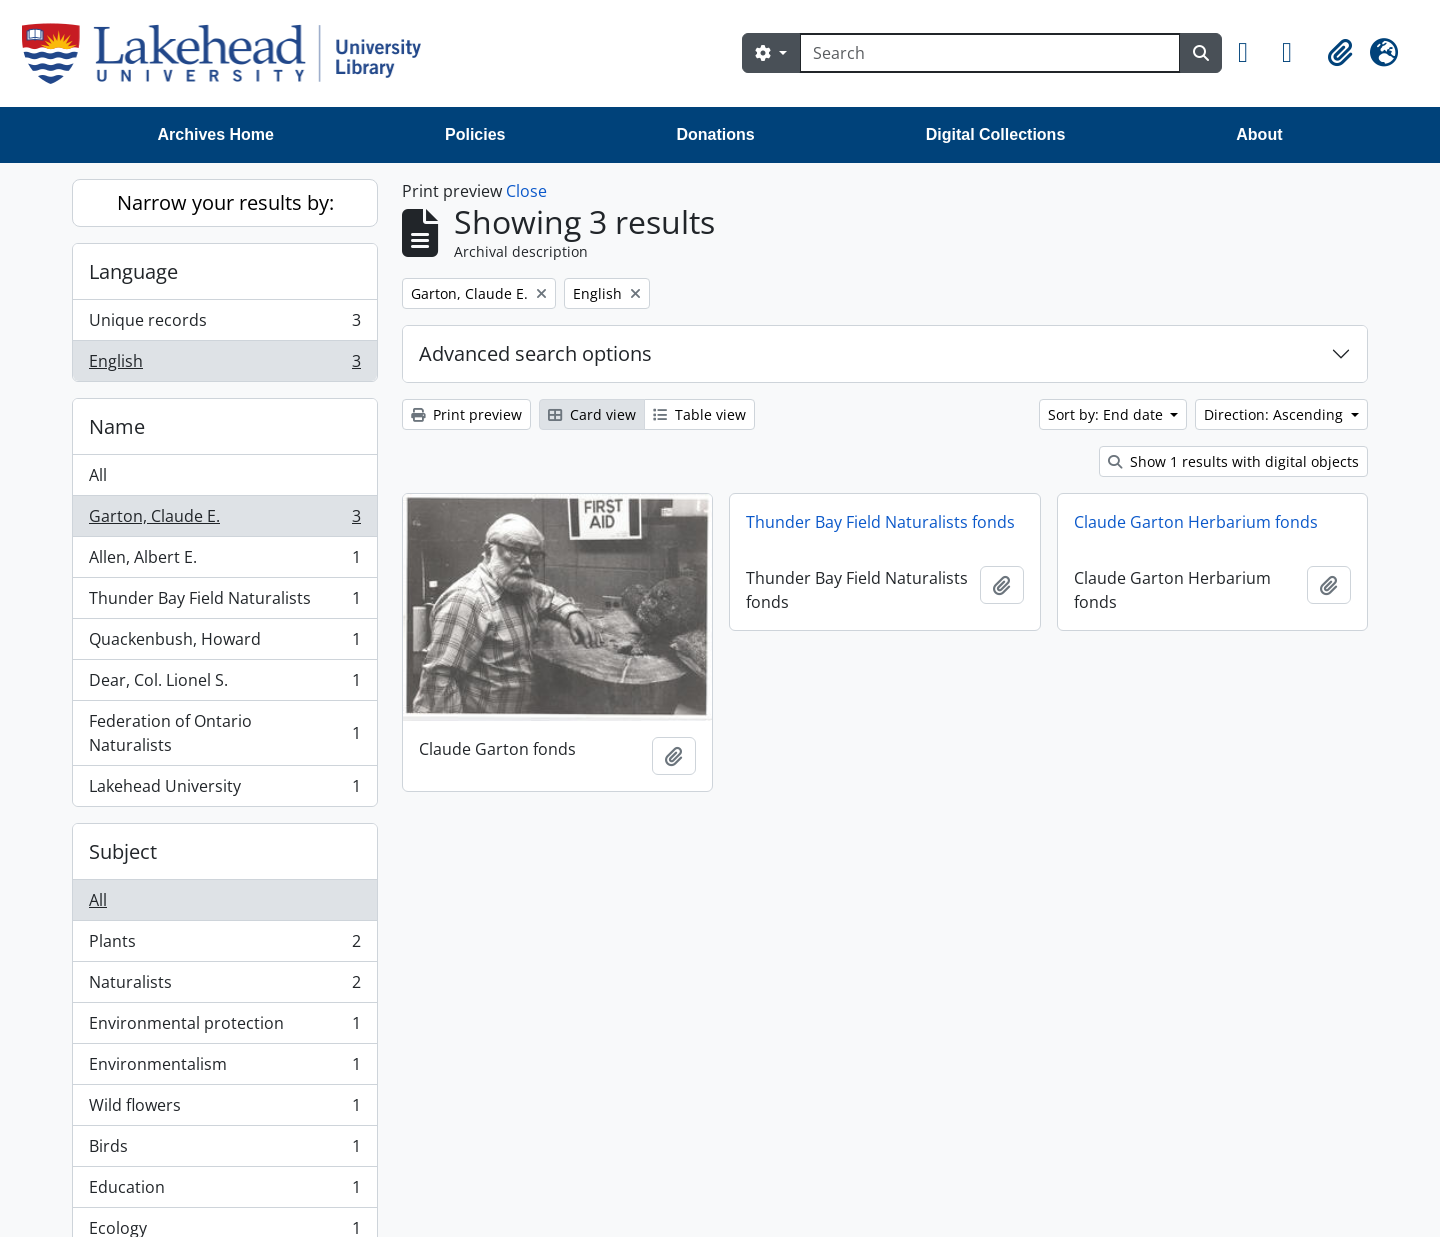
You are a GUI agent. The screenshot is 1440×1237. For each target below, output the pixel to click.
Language (133, 271)
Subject (123, 851)
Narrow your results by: (225, 202)
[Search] (990, 53)
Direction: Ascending (1275, 414)
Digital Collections (996, 134)
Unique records (224, 324)
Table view (699, 414)
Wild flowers (224, 1109)
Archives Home (216, 134)
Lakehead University (224, 790)
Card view (592, 414)
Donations (715, 134)
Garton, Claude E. (224, 520)
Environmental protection (224, 1027)
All (98, 475)
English (224, 365)
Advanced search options (535, 353)
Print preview (466, 414)
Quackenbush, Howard (224, 643)
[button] (1252, 53)
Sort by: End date (1107, 414)
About (1259, 134)
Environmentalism (224, 1068)
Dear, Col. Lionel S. (224, 684)
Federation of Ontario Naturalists (224, 733)
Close (526, 191)
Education (224, 1191)
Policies (475, 134)
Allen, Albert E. (224, 561)
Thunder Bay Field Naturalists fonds (880, 522)
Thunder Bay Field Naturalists (224, 602)
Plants (224, 945)
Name (117, 426)
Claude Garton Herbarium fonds (1196, 522)
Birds (224, 1150)
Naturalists (224, 986)
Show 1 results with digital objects (1233, 461)
